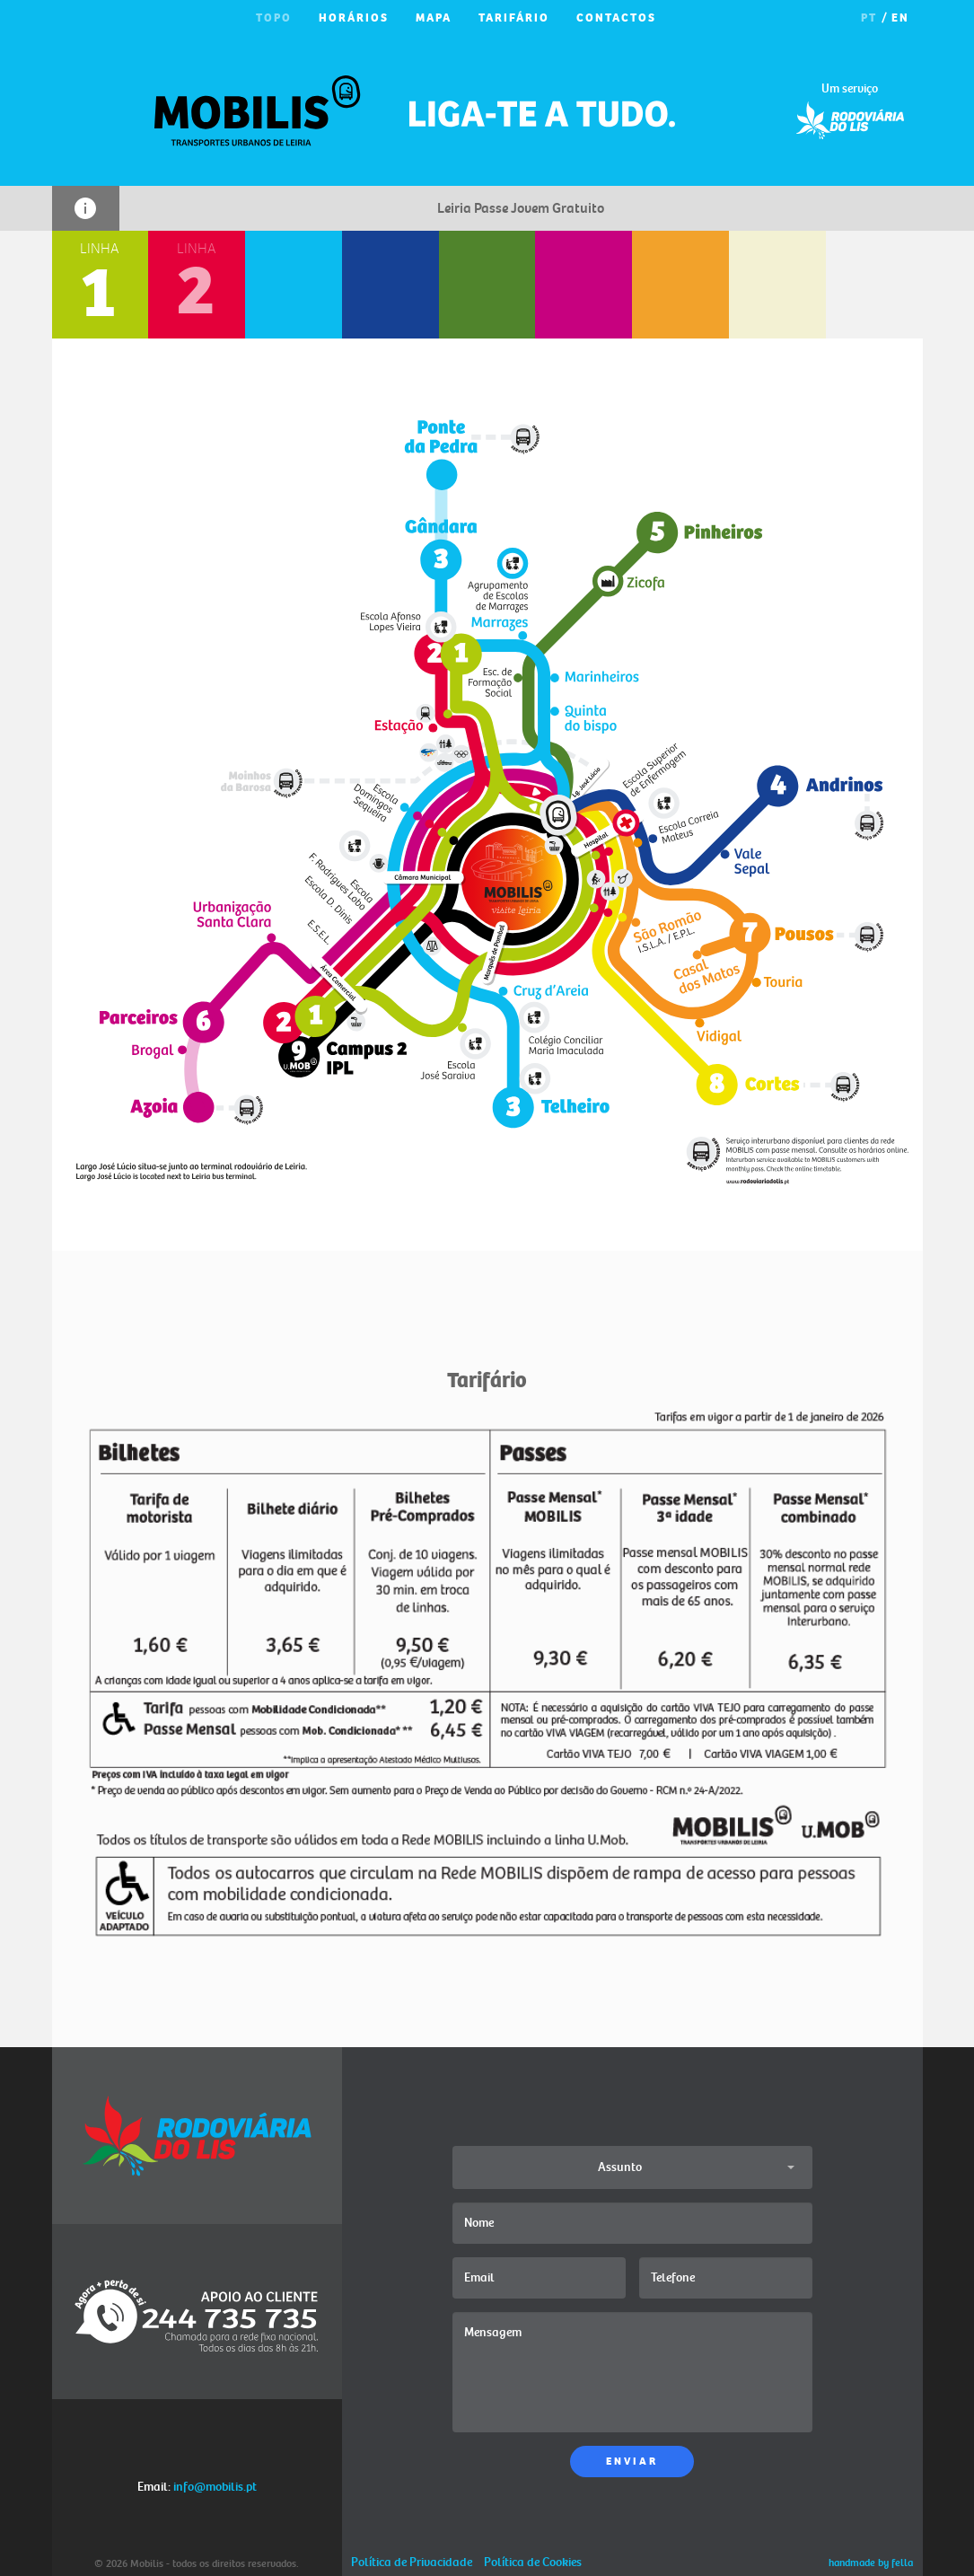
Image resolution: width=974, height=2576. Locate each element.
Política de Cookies (533, 2562)
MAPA (434, 18)
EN (900, 18)
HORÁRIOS (354, 18)
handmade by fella (871, 2563)
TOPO (274, 18)
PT (869, 18)
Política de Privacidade (411, 2562)
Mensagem (632, 2372)
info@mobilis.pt (215, 2486)
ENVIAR (632, 2461)
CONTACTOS (616, 18)
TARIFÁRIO (513, 18)
